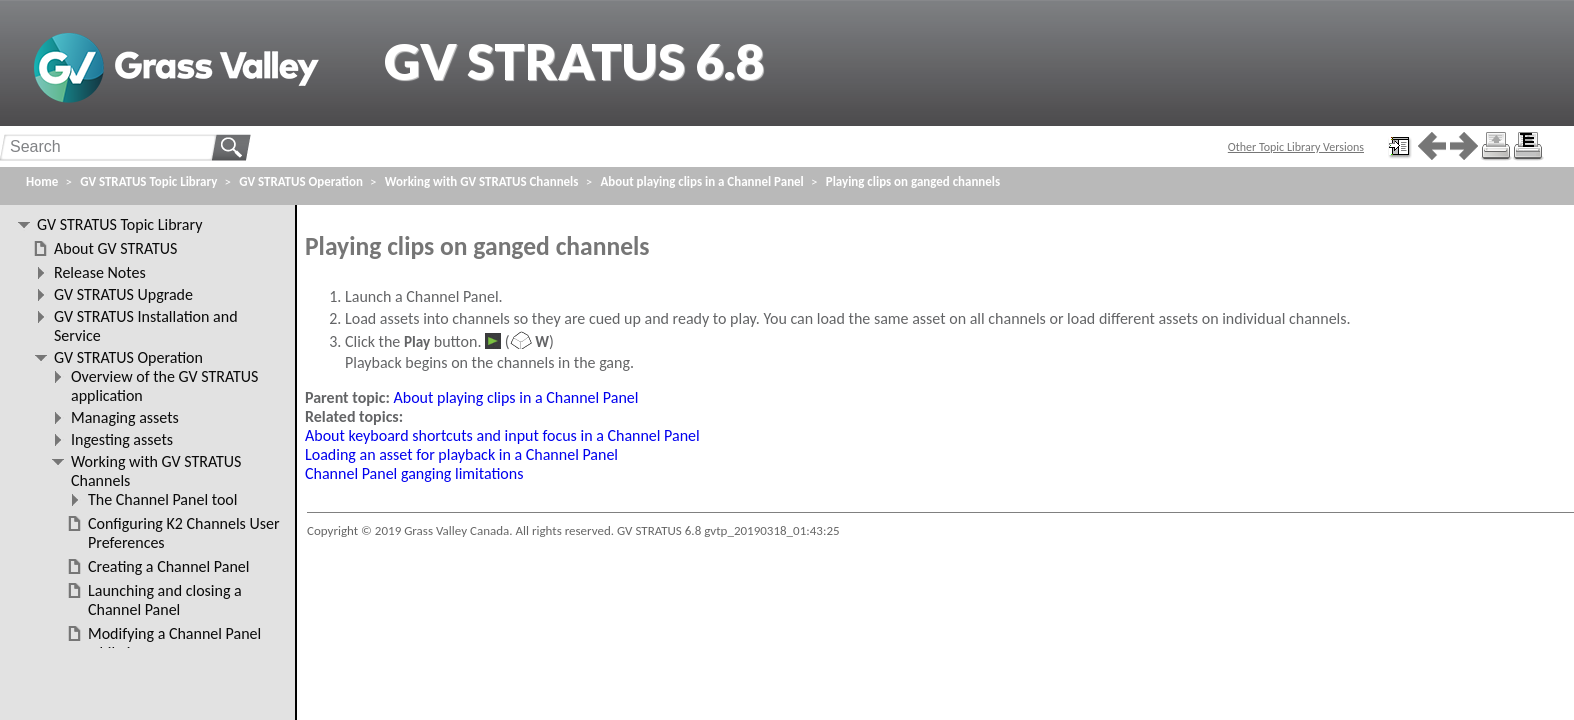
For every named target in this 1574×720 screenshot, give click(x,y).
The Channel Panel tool (162, 499)
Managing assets (125, 417)
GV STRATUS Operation (301, 181)
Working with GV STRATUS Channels (482, 181)
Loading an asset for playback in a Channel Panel (461, 454)
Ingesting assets (122, 439)
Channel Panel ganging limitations (414, 473)
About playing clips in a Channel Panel (516, 397)
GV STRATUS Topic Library (148, 181)
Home (42, 181)
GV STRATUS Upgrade (123, 294)
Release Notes (100, 272)
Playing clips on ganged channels (913, 181)
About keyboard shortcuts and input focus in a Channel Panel (502, 435)
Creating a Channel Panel (168, 566)
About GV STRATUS (115, 248)
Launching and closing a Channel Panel (165, 600)
